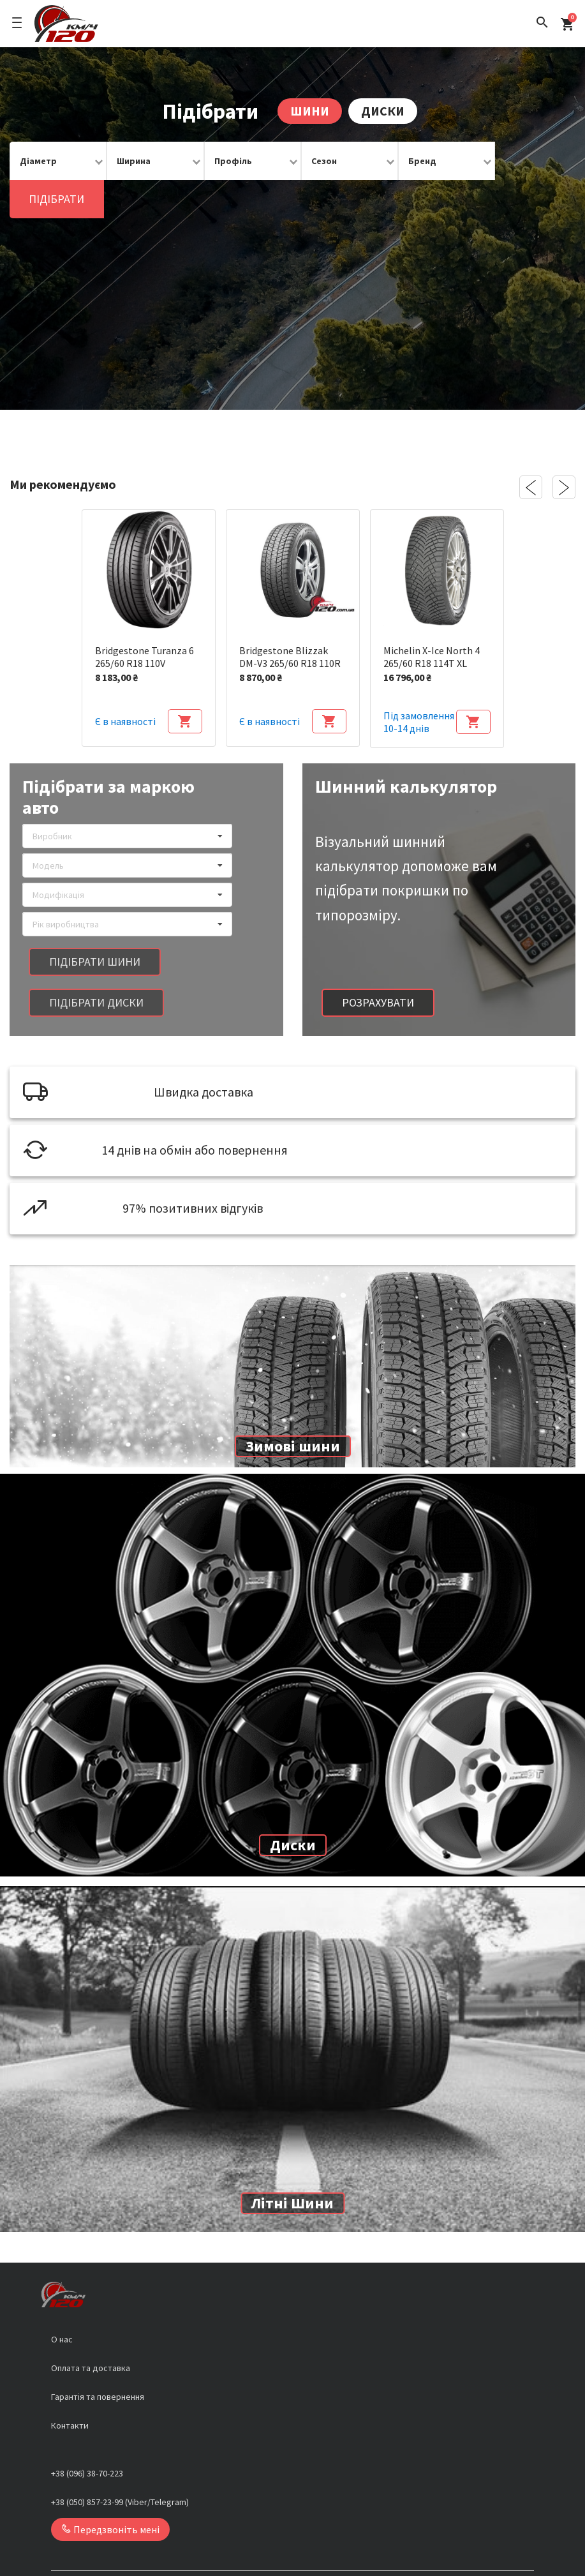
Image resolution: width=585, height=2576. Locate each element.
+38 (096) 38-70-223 (87, 2435)
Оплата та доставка (90, 2329)
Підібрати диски (96, 964)
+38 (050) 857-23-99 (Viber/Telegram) (120, 2463)
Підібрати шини (94, 923)
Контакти (70, 2387)
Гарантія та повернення (97, 2358)
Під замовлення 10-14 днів (418, 683)
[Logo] (66, 23)
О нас (62, 2301)
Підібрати (528, 160)
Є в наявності (125, 683)
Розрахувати (378, 964)
